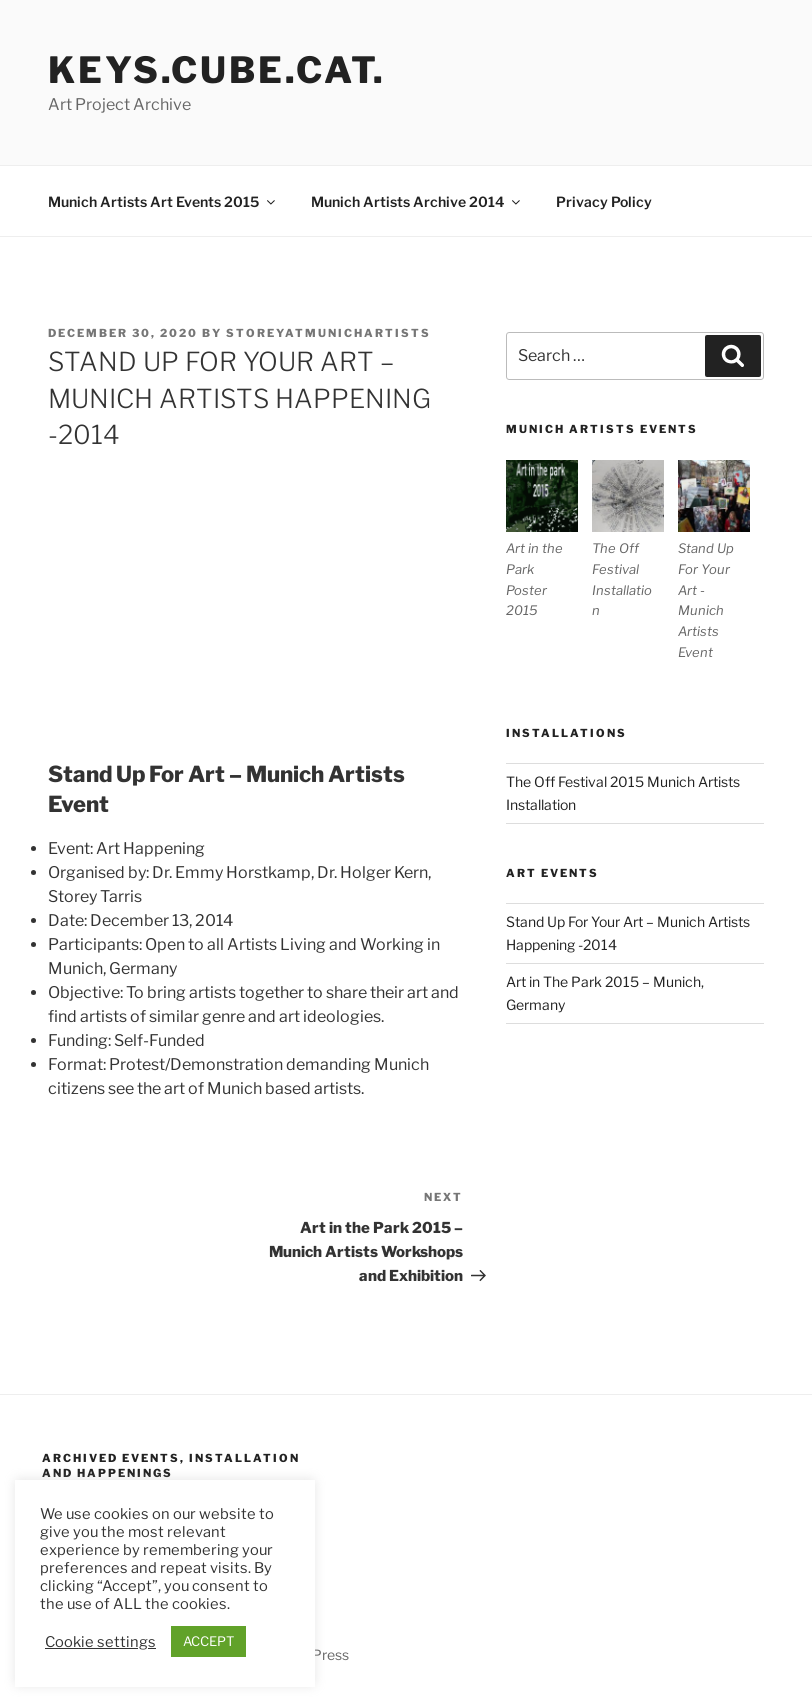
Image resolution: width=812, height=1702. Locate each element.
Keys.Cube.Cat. (217, 70)
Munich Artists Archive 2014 (417, 201)
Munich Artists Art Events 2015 (163, 201)
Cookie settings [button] (100, 1642)
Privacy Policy (604, 201)
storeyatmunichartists (328, 333)
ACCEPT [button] (208, 1641)
